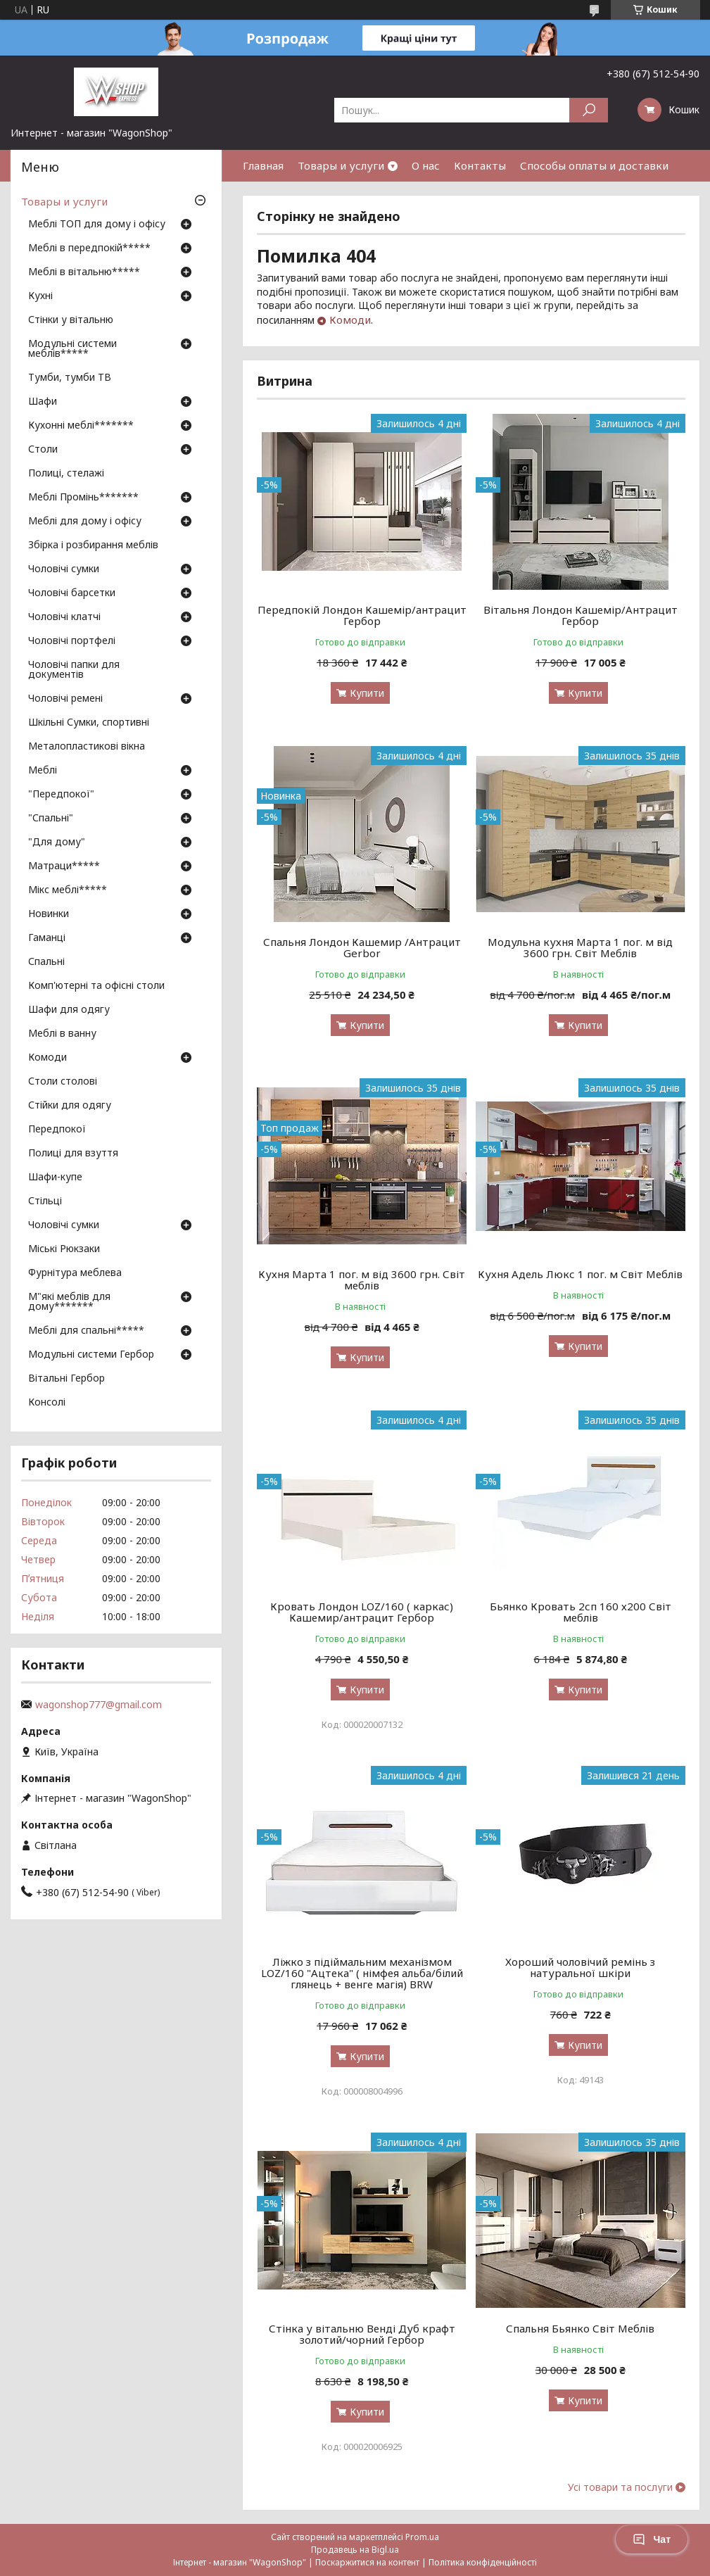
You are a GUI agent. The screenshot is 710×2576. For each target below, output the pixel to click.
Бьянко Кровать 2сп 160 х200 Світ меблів (580, 1611)
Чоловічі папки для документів (74, 670)
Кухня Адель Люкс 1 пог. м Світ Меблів (580, 1274)
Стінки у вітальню (70, 320)
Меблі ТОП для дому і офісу (96, 224)
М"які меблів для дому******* (69, 1302)
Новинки (48, 914)
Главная (263, 165)
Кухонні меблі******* (81, 425)
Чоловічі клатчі (64, 617)
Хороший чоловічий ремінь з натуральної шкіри (580, 1967)
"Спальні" (50, 818)
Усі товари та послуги (620, 2487)
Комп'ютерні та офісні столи (96, 986)
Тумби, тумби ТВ (69, 378)
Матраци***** (64, 866)
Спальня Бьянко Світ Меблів (580, 2328)
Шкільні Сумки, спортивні (88, 722)
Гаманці (46, 938)
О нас (426, 165)
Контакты (480, 165)
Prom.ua (422, 2537)
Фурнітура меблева (75, 1273)
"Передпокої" (61, 794)
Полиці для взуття (73, 1153)
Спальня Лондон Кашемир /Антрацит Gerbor (362, 947)
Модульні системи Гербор (91, 1354)
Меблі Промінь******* (83, 497)
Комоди (350, 319)
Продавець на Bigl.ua (355, 2550)
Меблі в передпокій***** (89, 248)
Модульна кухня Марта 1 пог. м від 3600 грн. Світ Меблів (580, 947)
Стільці (45, 1201)
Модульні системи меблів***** (72, 349)
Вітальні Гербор (66, 1378)
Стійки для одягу (69, 1105)
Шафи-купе (55, 1177)
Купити (367, 693)
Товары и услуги (341, 165)
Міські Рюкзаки (64, 1249)
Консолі (46, 1402)
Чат (652, 2539)
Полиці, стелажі (66, 473)
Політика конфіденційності (483, 2562)
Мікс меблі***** (67, 890)
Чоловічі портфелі (71, 641)
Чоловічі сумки (63, 569)
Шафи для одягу (69, 1010)
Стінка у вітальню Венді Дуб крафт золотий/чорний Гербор (362, 2334)
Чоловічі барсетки (71, 593)
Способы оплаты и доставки (594, 165)
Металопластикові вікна (86, 746)
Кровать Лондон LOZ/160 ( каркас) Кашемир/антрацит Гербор (361, 1611)
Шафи (42, 402)
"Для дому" (56, 842)
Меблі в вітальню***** (84, 272)
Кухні (40, 296)
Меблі (42, 770)
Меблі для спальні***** (86, 1331)
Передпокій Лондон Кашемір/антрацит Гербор (362, 615)
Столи (43, 449)
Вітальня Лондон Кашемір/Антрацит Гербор (580, 615)
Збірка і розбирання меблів (93, 545)
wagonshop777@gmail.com (98, 1704)
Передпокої (57, 1129)
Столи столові (62, 1081)
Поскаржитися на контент (367, 2562)
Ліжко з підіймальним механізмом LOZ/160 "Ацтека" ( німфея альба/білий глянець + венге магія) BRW (362, 1973)
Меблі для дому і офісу (84, 521)
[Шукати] (588, 110)
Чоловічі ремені (65, 699)
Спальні (46, 962)
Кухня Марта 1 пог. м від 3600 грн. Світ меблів (361, 1279)
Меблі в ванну (62, 1034)
